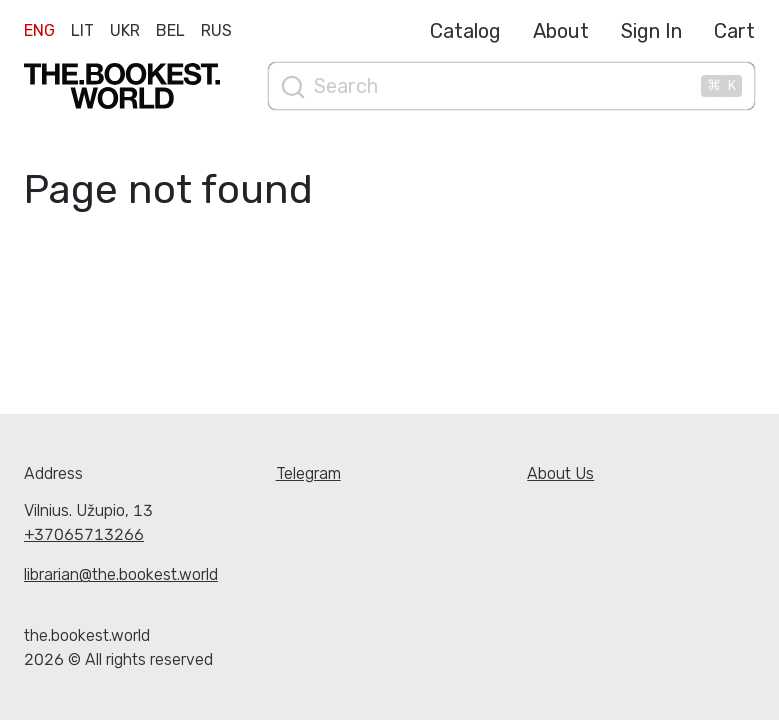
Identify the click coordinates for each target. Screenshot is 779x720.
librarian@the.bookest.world (121, 574)
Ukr (125, 30)
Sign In (651, 31)
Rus (216, 30)
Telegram (308, 473)
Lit (82, 30)
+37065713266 (84, 534)
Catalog (465, 31)
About (561, 31)
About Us (560, 473)
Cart (734, 31)
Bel (170, 30)
